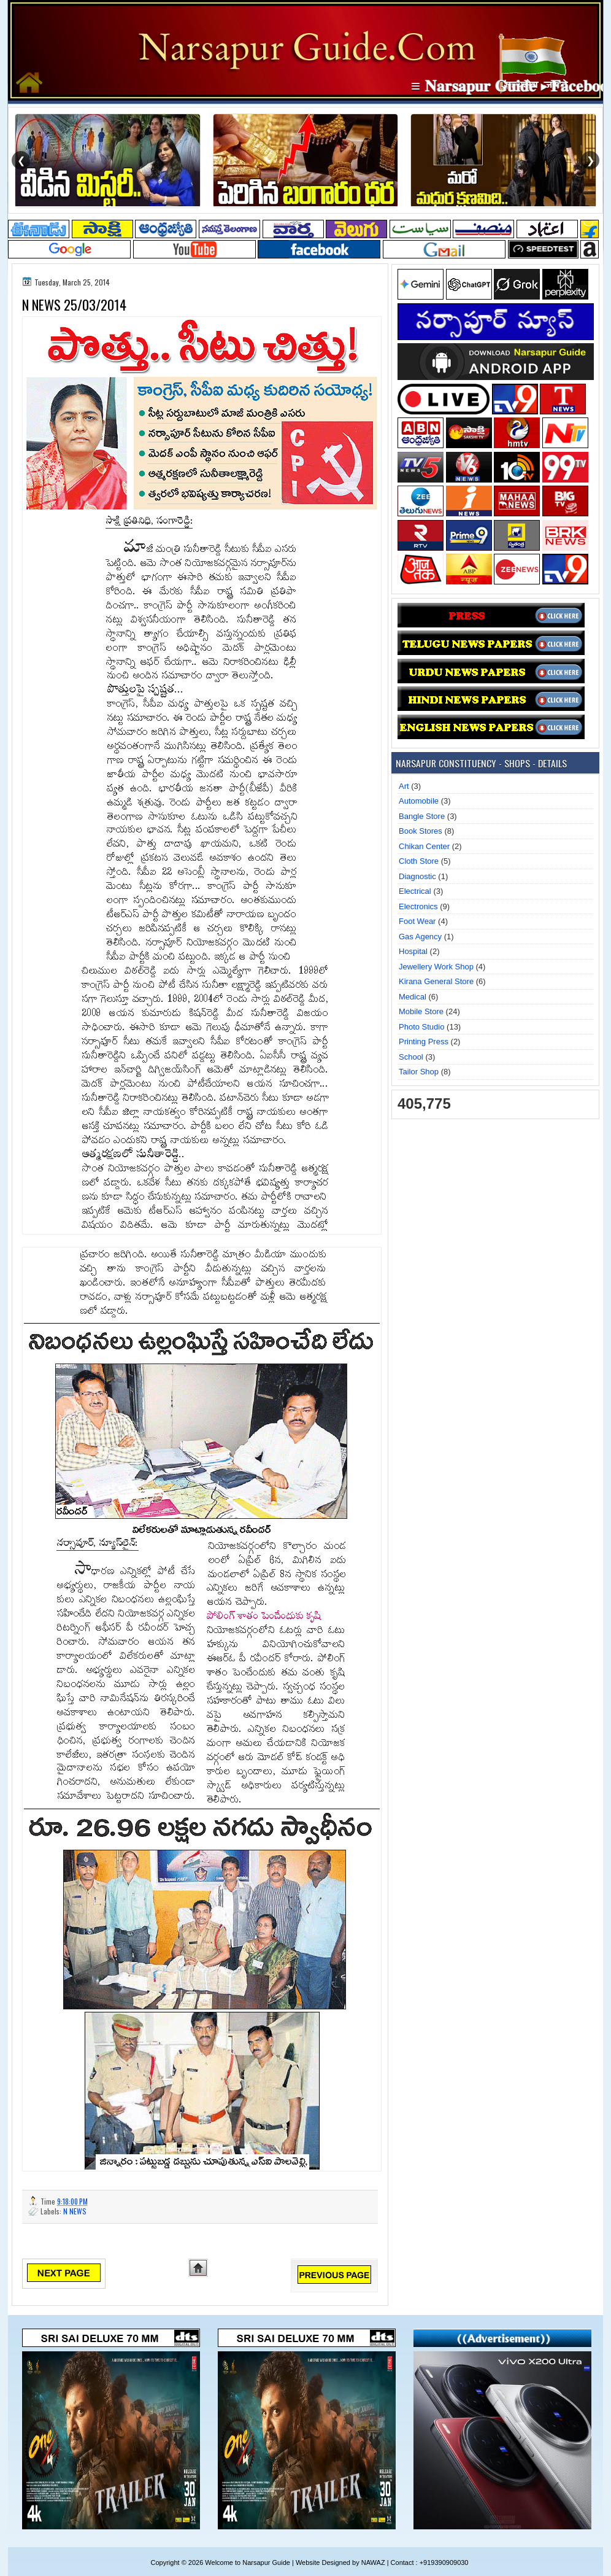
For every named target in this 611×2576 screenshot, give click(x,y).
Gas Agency (420, 936)
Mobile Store (421, 1011)
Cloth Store (419, 861)
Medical (412, 996)
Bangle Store (422, 816)
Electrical (415, 891)
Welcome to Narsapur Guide (247, 2562)
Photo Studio (421, 1026)
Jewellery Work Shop (436, 966)
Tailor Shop (419, 1071)
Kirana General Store (436, 981)
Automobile (419, 800)
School (411, 1056)
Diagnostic (417, 876)
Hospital (413, 951)
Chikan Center (424, 846)
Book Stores (420, 831)
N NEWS (74, 2211)
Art (404, 786)
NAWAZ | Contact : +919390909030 (415, 2562)
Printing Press (423, 1041)
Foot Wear (417, 921)
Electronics (418, 906)
